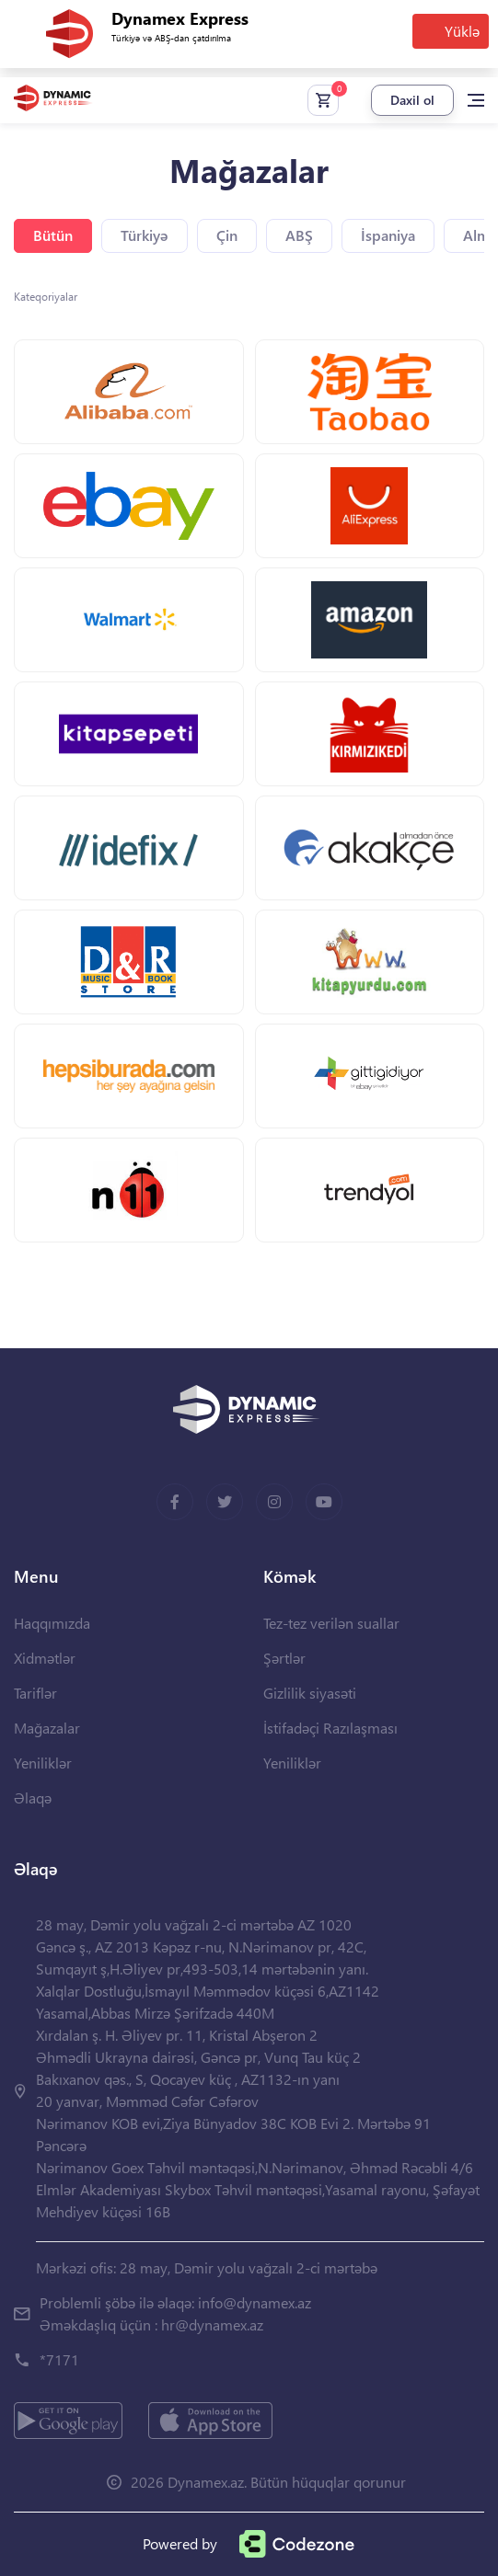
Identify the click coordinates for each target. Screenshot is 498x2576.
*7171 (59, 2359)
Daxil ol (412, 100)
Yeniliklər (43, 1762)
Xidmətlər (44, 1657)
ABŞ (299, 235)
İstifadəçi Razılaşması (330, 1727)
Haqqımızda (52, 1622)
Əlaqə (33, 1797)
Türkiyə (144, 235)
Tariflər (35, 1692)
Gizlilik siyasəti (309, 1692)
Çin (226, 235)
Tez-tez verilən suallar (331, 1622)
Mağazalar (47, 1727)
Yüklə (462, 30)
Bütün (53, 235)
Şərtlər (284, 1657)
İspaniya (388, 235)
